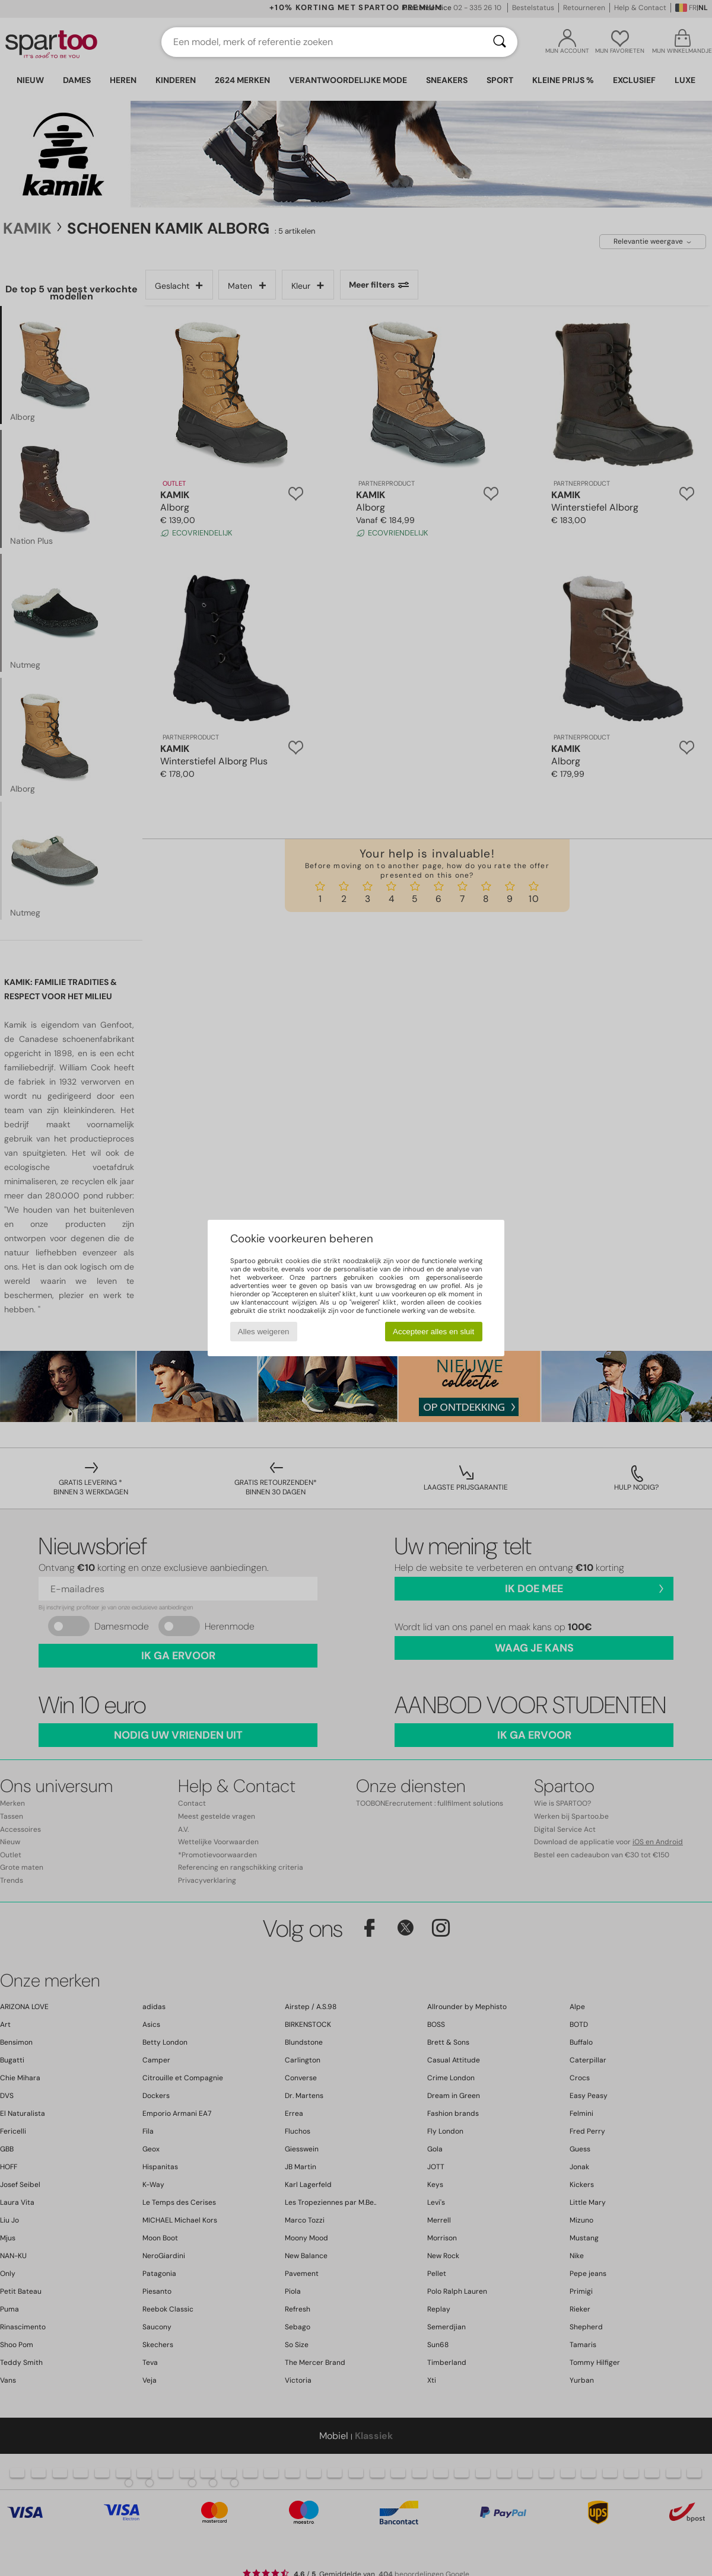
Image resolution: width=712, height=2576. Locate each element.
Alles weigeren (264, 1331)
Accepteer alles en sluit (433, 1331)
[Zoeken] (499, 42)
